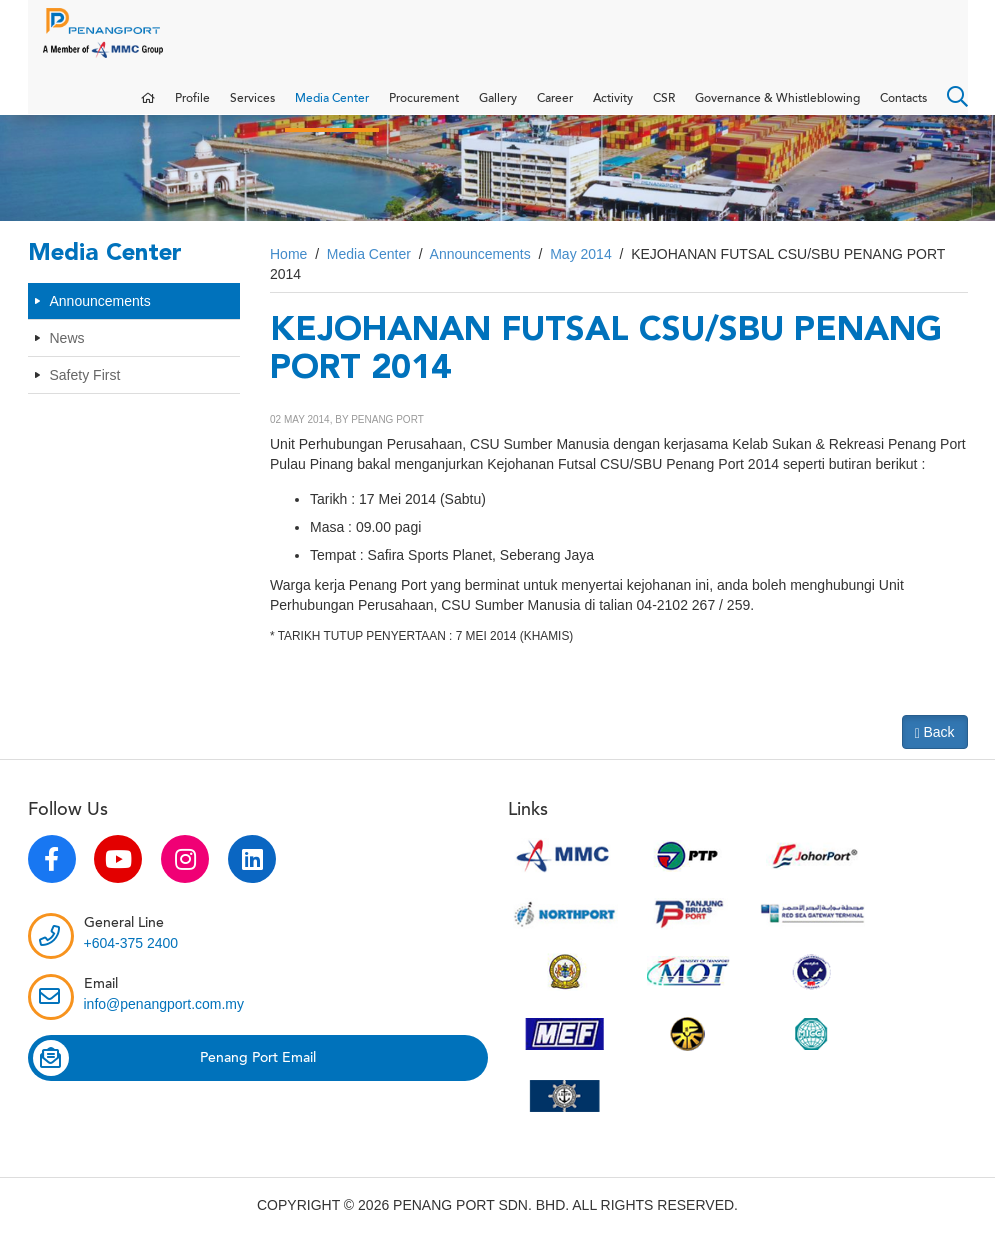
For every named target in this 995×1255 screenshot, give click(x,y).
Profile (192, 108)
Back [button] (935, 752)
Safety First (85, 394)
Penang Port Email (174, 1078)
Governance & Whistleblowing (777, 108)
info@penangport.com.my (164, 1024)
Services (252, 108)
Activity (613, 108)
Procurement (424, 108)
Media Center (332, 108)
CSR (664, 108)
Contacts (903, 108)
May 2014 (580, 274)
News (67, 357)
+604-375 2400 (131, 963)
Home (288, 274)
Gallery (498, 108)
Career (555, 108)
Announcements (100, 320)
